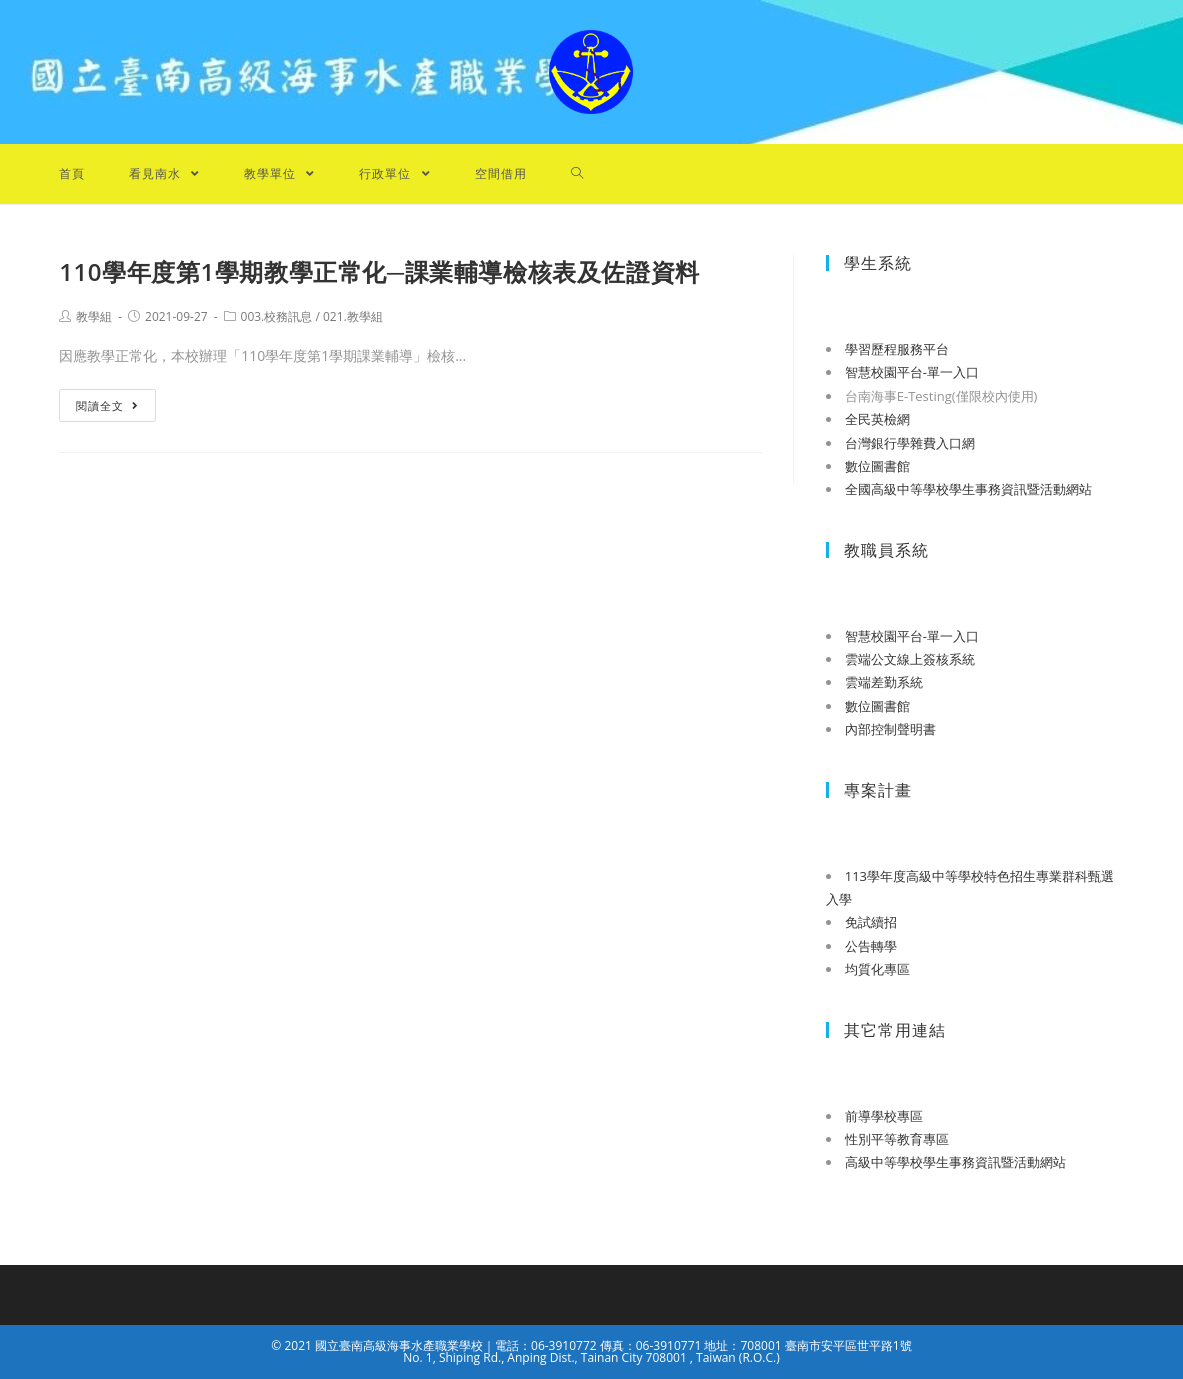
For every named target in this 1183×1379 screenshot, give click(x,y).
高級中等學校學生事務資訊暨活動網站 (955, 1162)
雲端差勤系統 (884, 682)
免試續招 (871, 922)
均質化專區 (877, 969)
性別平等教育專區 (897, 1139)
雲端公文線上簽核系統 (910, 659)
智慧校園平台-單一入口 (912, 372)
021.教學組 (353, 316)
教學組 (94, 316)
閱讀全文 (107, 405)
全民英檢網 (877, 419)
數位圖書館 (877, 466)
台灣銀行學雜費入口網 (910, 443)
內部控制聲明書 (890, 729)
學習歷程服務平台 (897, 349)
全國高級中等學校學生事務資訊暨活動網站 (968, 489)
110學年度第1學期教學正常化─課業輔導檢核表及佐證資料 (379, 271)
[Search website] (577, 174)
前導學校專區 (884, 1116)
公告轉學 (871, 946)
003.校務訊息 (277, 316)
